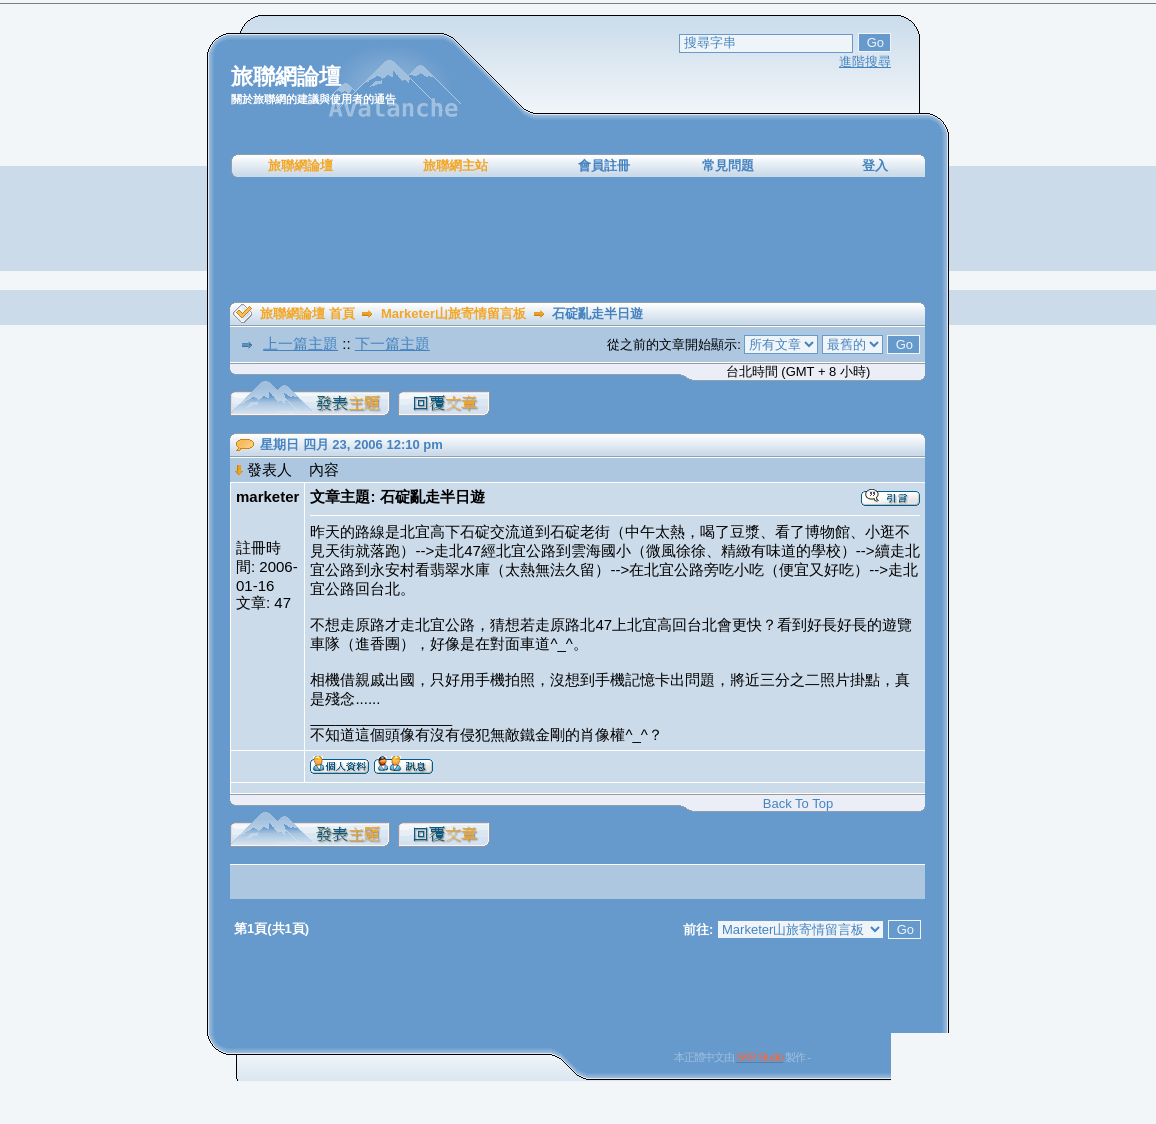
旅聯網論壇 (300, 165)
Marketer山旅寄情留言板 (453, 313)
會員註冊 (604, 165)
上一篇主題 (300, 343)
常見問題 (728, 165)
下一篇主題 (392, 343)
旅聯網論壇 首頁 (307, 313)
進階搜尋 (865, 61)
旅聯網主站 (455, 165)
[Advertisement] (578, 240)
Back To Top (798, 803)
